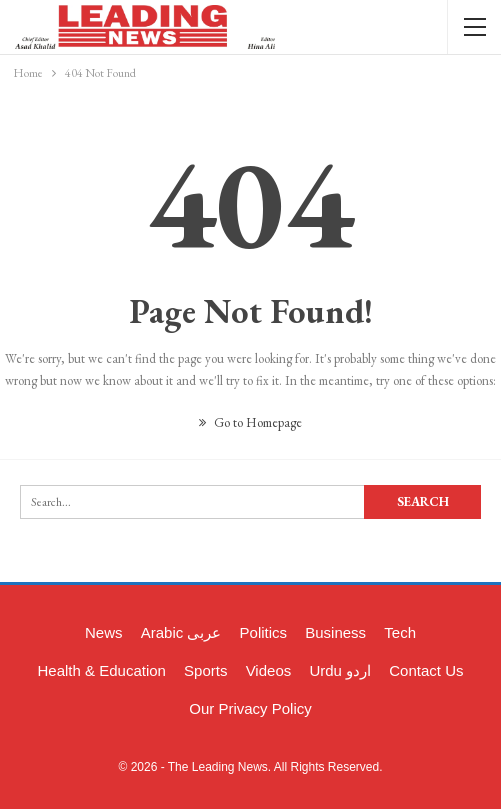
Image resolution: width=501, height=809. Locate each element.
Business (335, 632)
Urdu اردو (340, 670)
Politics (264, 632)
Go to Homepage (250, 422)
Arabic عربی (181, 632)
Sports (205, 670)
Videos (269, 670)
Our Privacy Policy (250, 708)
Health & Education (102, 670)
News (104, 632)
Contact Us (426, 670)
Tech (400, 632)
